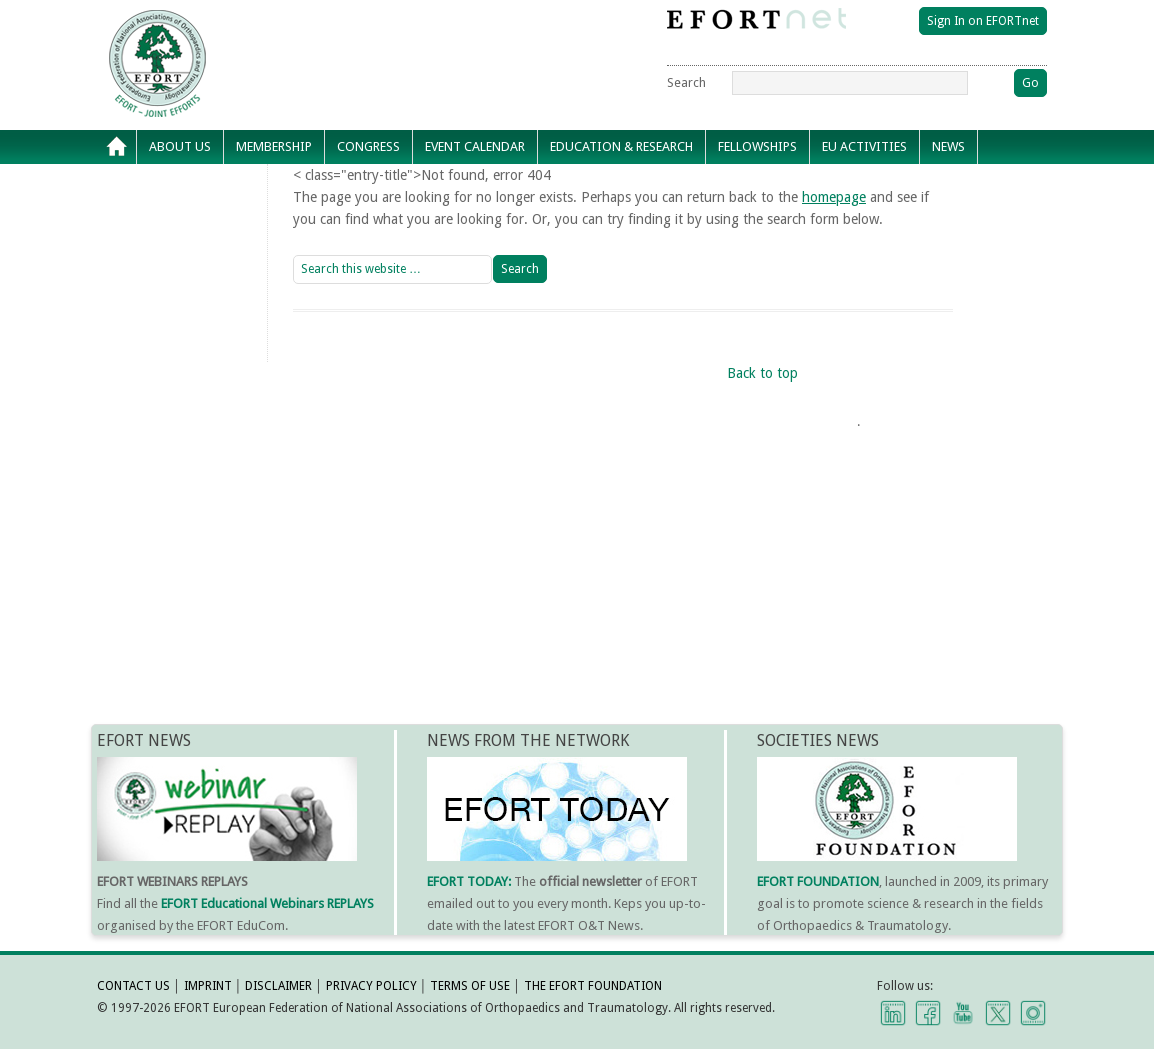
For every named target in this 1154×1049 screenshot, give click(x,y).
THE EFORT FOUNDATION (593, 986)
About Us (180, 146)
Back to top (762, 373)
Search (686, 82)
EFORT (272, 24)
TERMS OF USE (470, 986)
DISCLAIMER (278, 986)
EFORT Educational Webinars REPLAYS (267, 903)
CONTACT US (133, 986)
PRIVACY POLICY (371, 986)
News (948, 146)
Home (117, 147)
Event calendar (475, 146)
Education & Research (621, 146)
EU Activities (864, 146)
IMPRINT (208, 986)
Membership (274, 146)
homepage (834, 197)
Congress (368, 146)
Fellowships (757, 146)
